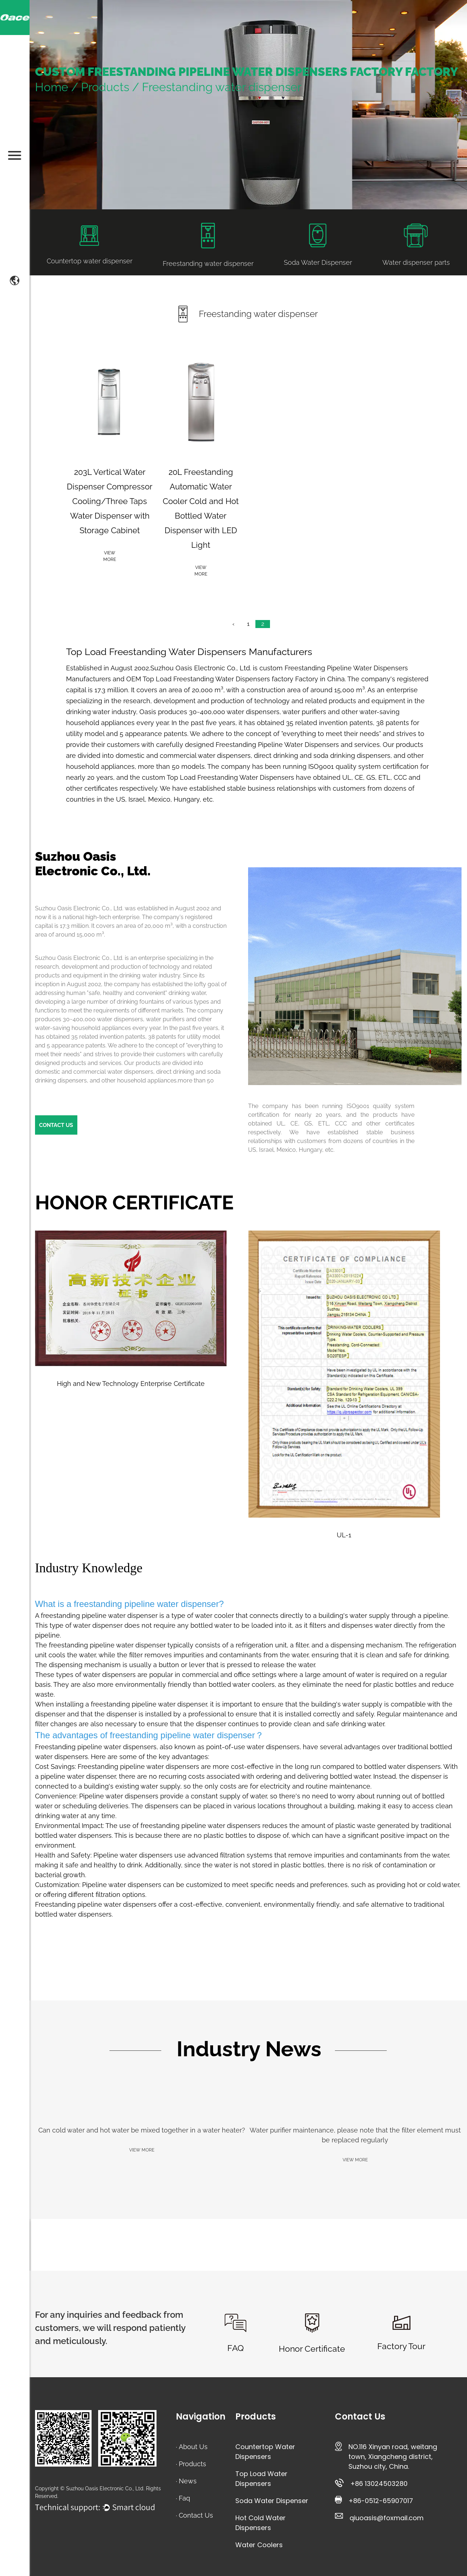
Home (51, 87)
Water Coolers (259, 2544)
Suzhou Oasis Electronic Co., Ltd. (200, 668)
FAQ (235, 2348)
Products (105, 87)
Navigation (200, 2416)
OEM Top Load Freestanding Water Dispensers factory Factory (222, 679)
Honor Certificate (312, 2349)
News (188, 2481)
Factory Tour (401, 2346)
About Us (193, 2447)
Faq (184, 2498)
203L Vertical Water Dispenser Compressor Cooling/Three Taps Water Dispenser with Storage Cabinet (110, 501)
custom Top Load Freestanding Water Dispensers (218, 777)
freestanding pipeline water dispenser (146, 1604)
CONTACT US (56, 1125)
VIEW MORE (141, 2150)
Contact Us (196, 2515)
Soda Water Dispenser (271, 2500)
